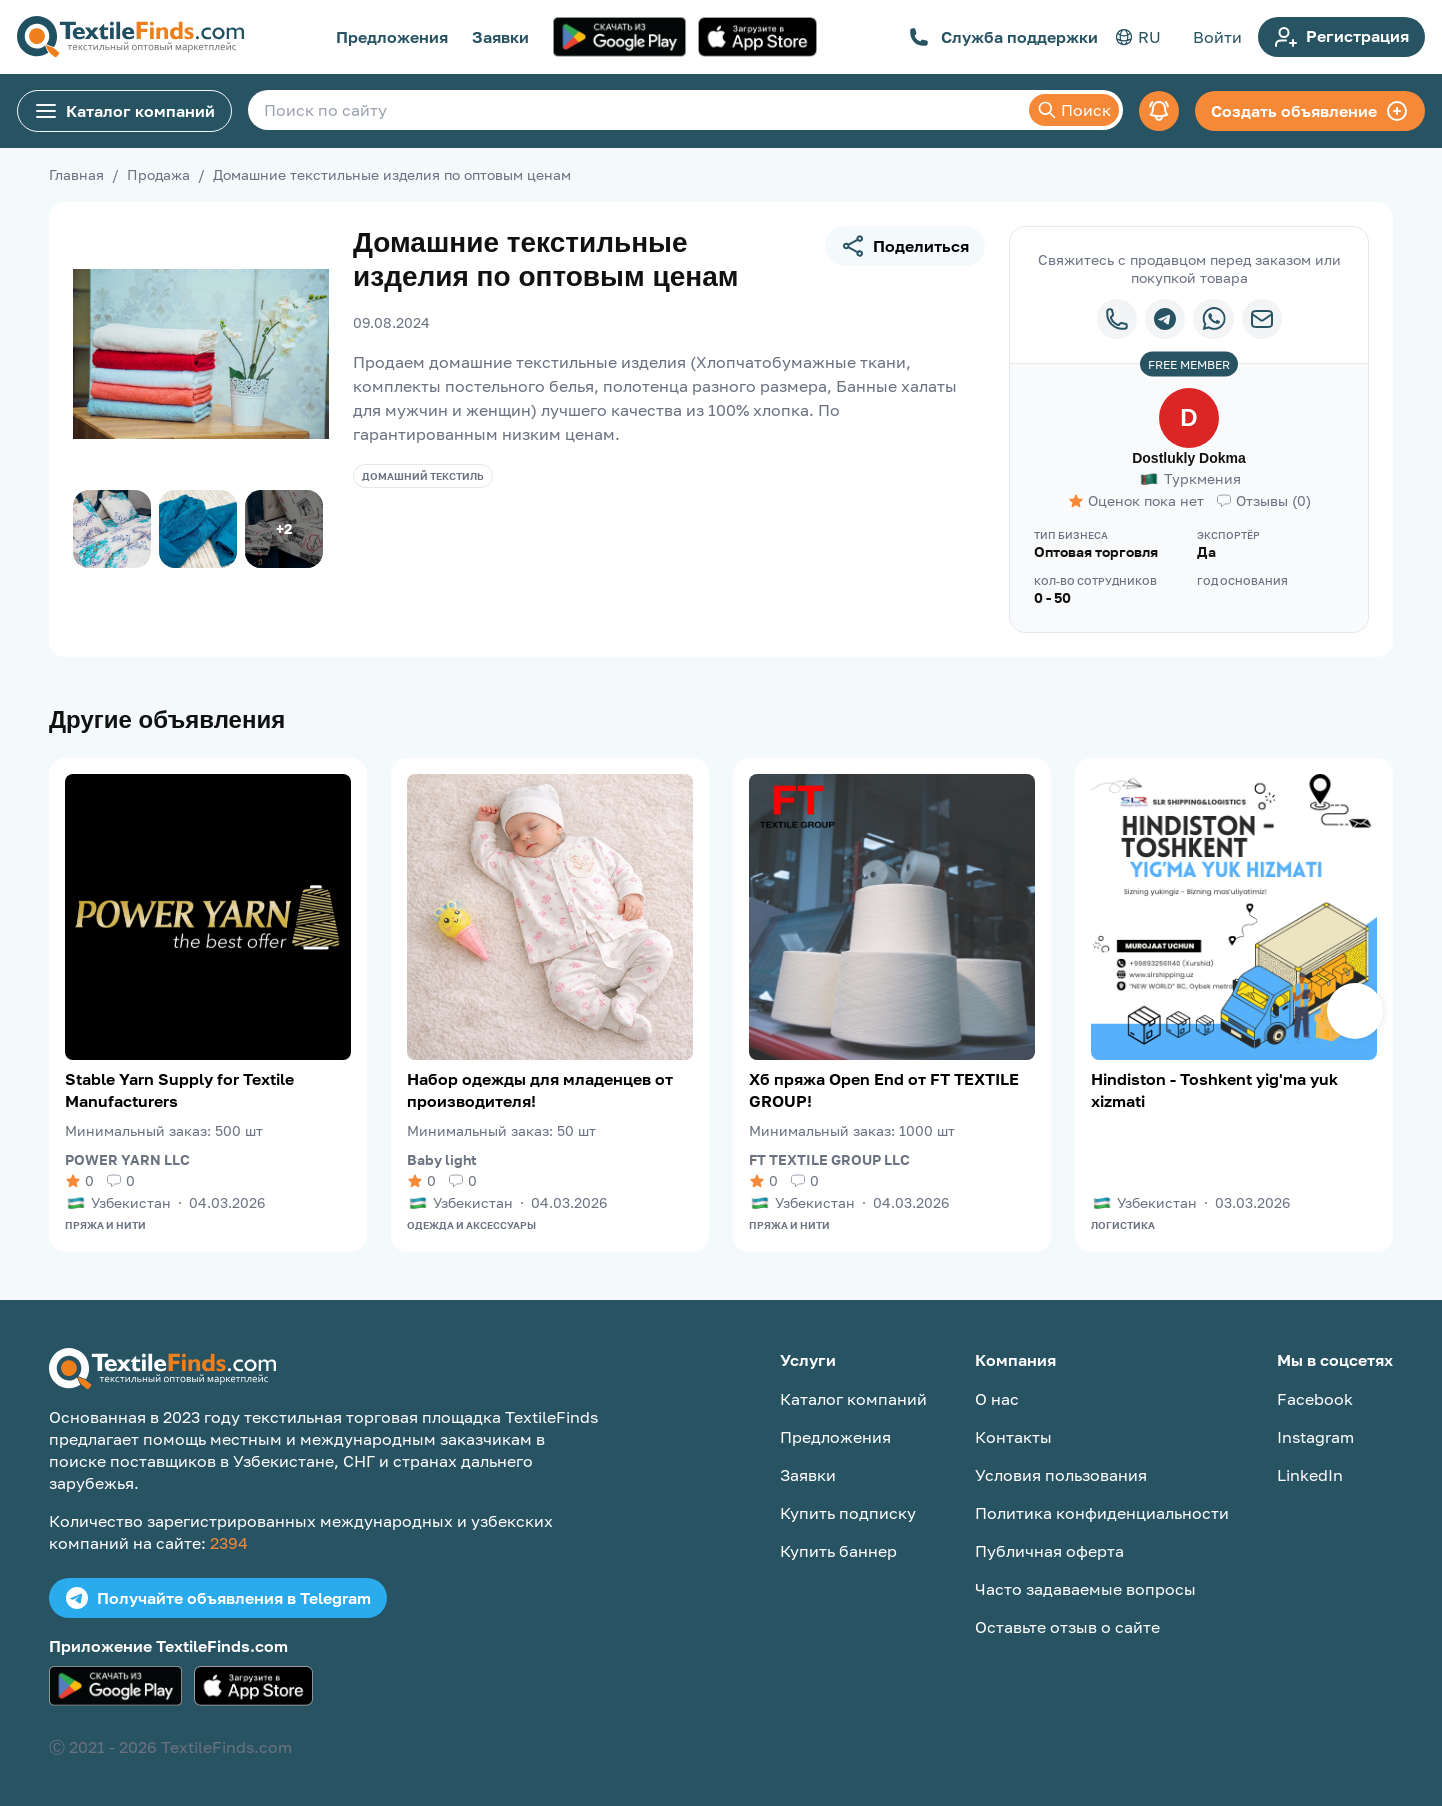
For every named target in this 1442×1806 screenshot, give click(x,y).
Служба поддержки (1003, 37)
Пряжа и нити (105, 1225)
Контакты (1013, 1437)
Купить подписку (848, 1513)
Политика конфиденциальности (1102, 1513)
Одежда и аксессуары (471, 1225)
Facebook (1315, 1399)
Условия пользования (1061, 1475)
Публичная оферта (1049, 1551)
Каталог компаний (124, 111)
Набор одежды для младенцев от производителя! (540, 1090)
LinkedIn (1310, 1475)
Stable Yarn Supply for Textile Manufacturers (179, 1090)
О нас (997, 1399)
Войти (1217, 37)
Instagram (1315, 1437)
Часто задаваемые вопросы (1085, 1589)
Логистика (1123, 1225)
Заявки (500, 37)
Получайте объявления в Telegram (218, 1598)
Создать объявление (1310, 111)
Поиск (1074, 110)
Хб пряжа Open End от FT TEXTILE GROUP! (884, 1090)
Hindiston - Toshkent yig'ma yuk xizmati (1214, 1090)
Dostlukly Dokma (1189, 458)
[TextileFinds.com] (130, 37)
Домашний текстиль (423, 476)
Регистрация (1341, 37)
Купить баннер (838, 1551)
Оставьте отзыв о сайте (1067, 1627)
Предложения (392, 37)
